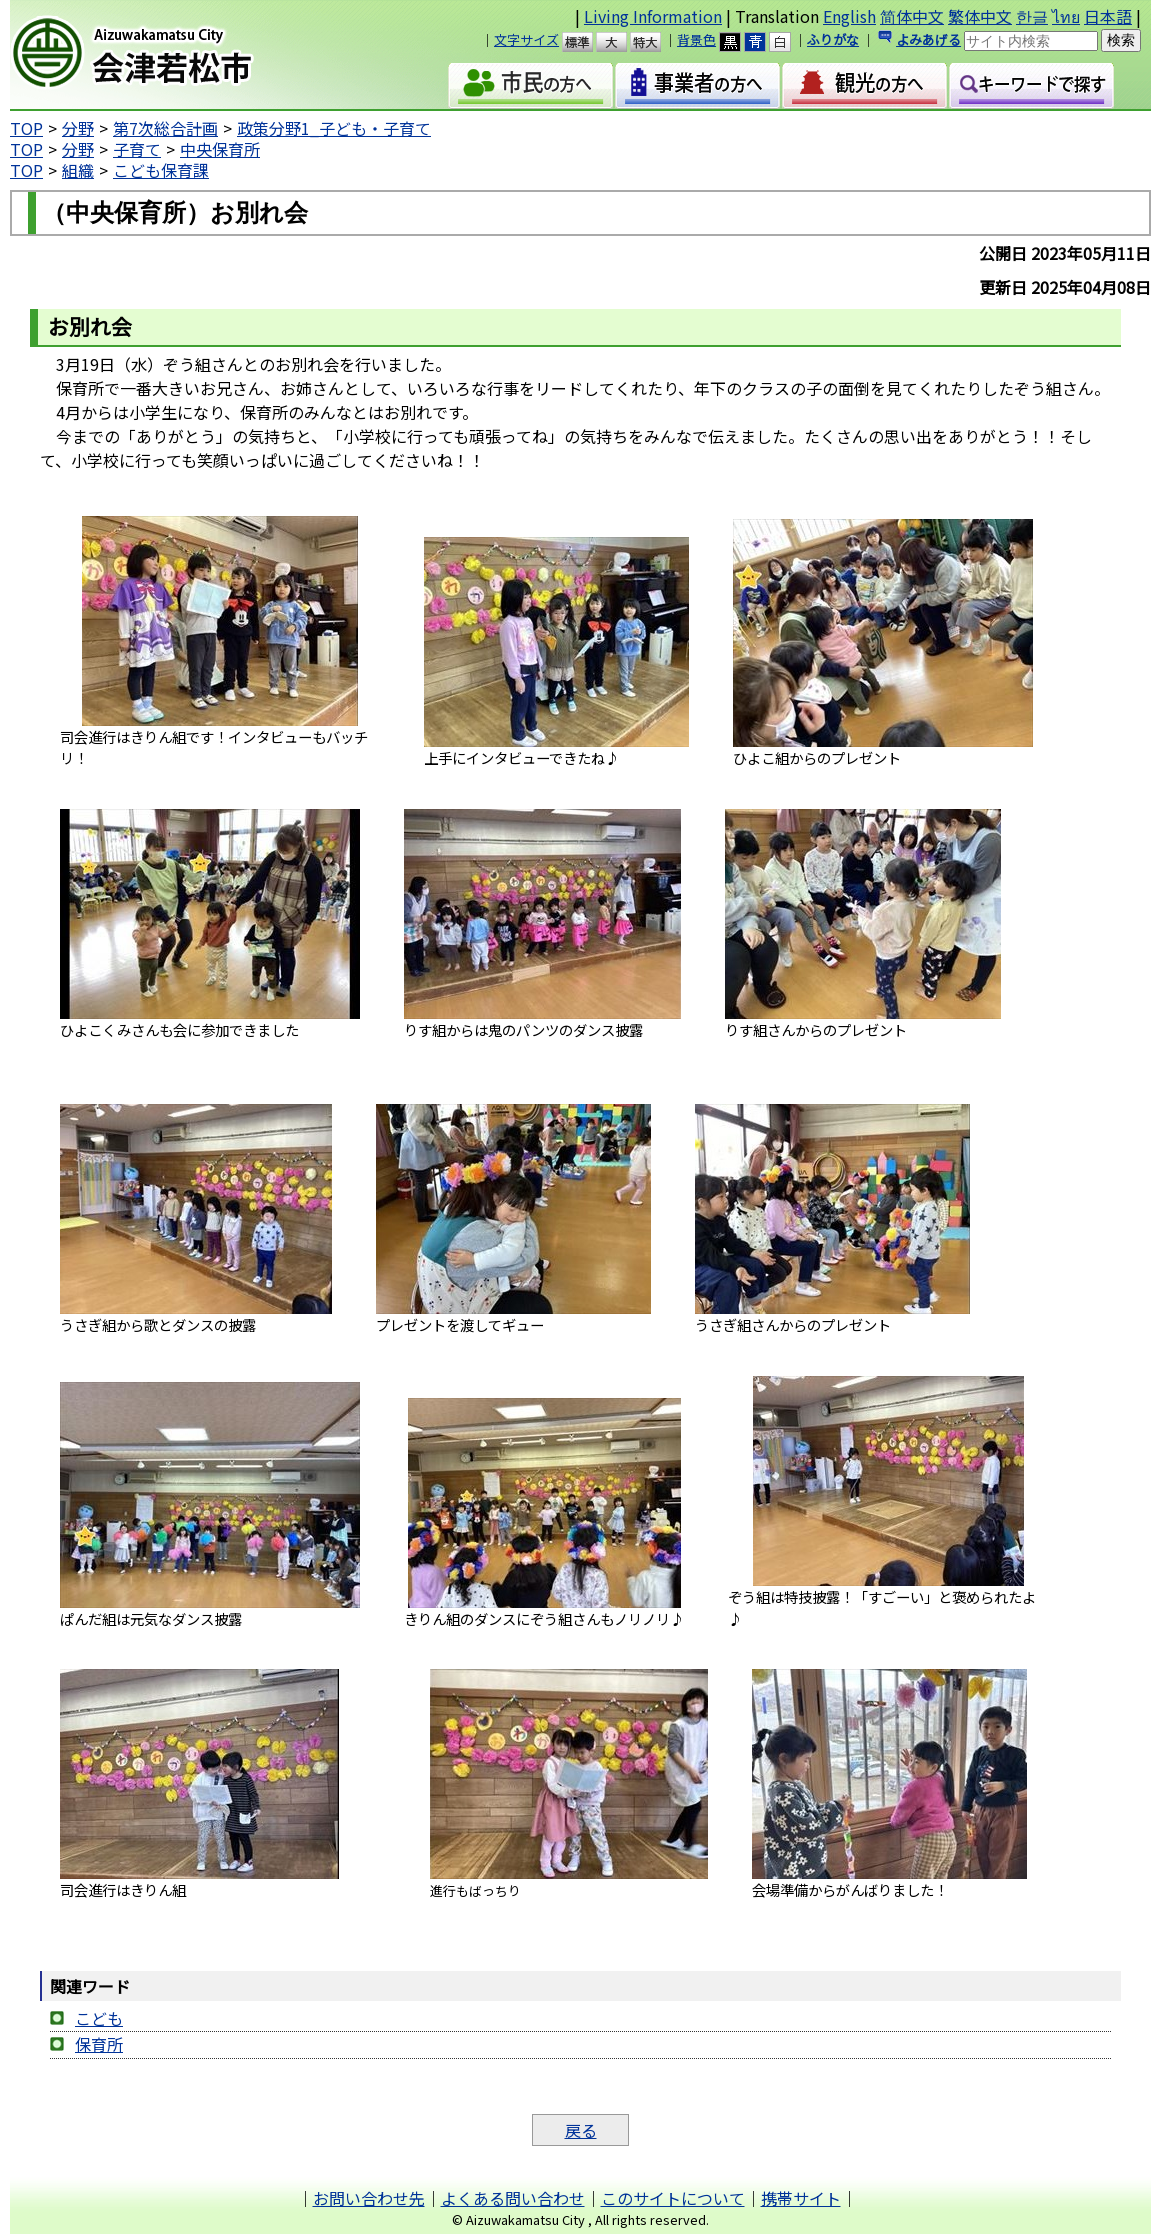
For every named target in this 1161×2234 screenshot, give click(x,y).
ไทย (1066, 16)
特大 (654, 42)
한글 (1032, 16)
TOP (26, 128)
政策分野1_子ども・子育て (334, 128)
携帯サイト (801, 2198)
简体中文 (912, 16)
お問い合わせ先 (369, 2198)
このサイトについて (673, 2198)
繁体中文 (980, 16)
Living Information (653, 16)
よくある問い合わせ (513, 2198)
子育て (137, 149)
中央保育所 (220, 149)
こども (99, 2018)
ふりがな (833, 39)
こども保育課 (161, 170)
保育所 (99, 2044)
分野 (78, 128)
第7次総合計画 (165, 128)
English (849, 16)
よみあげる (928, 39)
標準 (586, 42)
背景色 (696, 39)
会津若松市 (175, 55)
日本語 (1108, 16)
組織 (78, 170)
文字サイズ (526, 39)
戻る (581, 2130)
